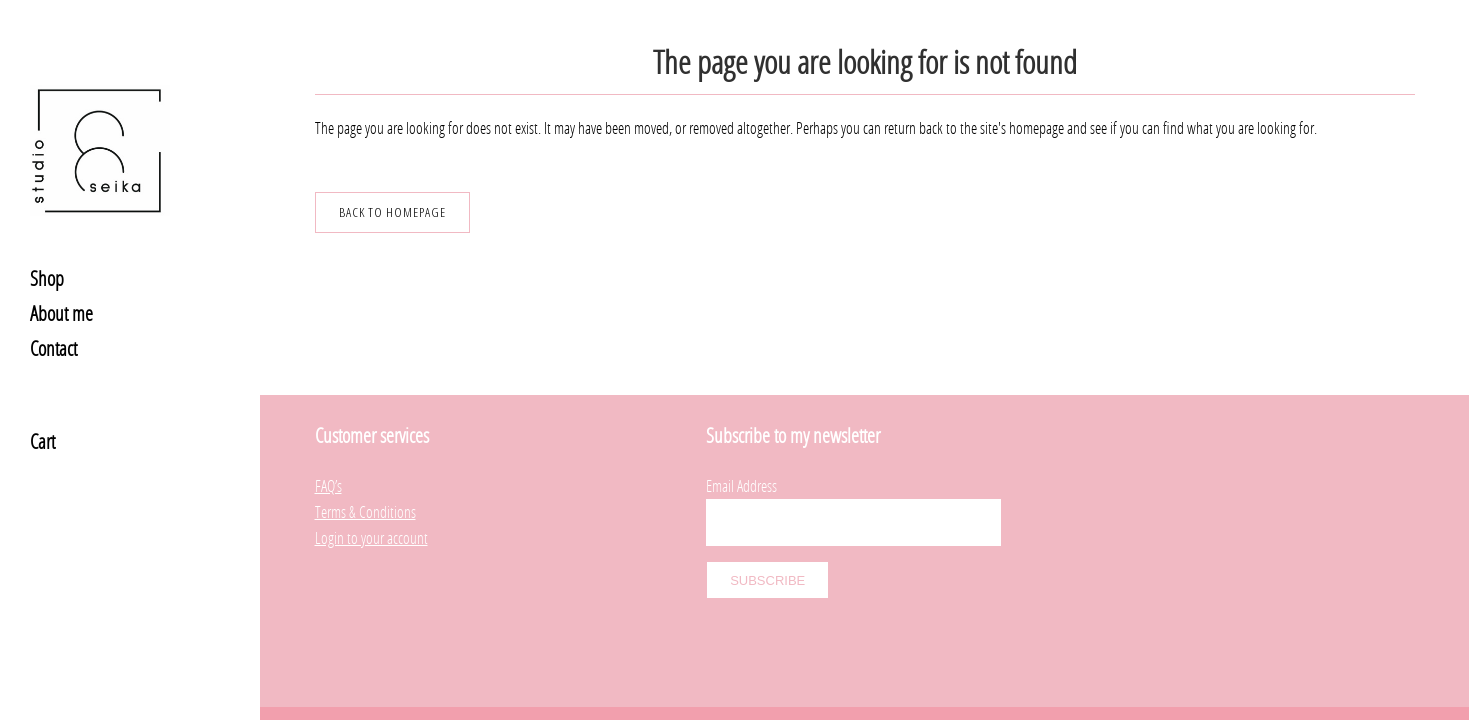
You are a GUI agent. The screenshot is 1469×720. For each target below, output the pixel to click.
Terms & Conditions (365, 469)
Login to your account (371, 495)
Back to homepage (392, 212)
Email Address (741, 443)
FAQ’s (328, 443)
